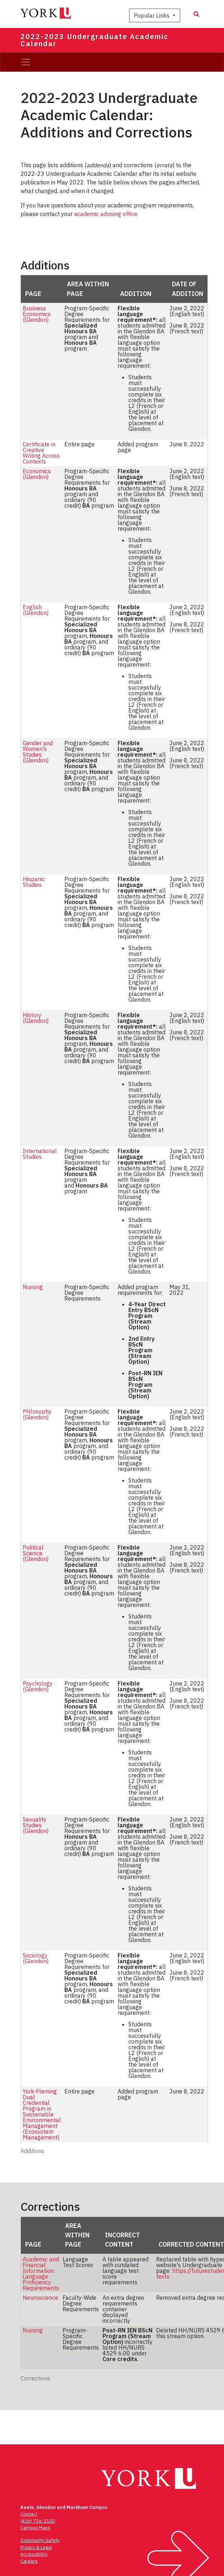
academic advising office (105, 213)
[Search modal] (196, 14)
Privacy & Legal (36, 2547)
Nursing (33, 1287)
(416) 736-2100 (37, 2521)
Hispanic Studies (34, 881)
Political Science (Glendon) (36, 1553)
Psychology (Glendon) (37, 1686)
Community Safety (39, 2540)
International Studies (40, 1153)
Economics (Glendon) (37, 473)
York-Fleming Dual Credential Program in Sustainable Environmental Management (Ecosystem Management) (42, 2114)
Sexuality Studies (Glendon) (36, 1825)
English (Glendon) (36, 609)
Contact (28, 2514)
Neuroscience (40, 2297)
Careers (29, 2561)
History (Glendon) (36, 1017)
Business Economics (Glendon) (37, 314)
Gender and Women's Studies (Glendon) (38, 751)
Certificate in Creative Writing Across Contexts (41, 453)
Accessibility (33, 2554)
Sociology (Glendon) (36, 1958)
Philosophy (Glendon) (37, 1414)
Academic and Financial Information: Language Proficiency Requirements (41, 2273)
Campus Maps (35, 2528)
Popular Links (152, 15)
